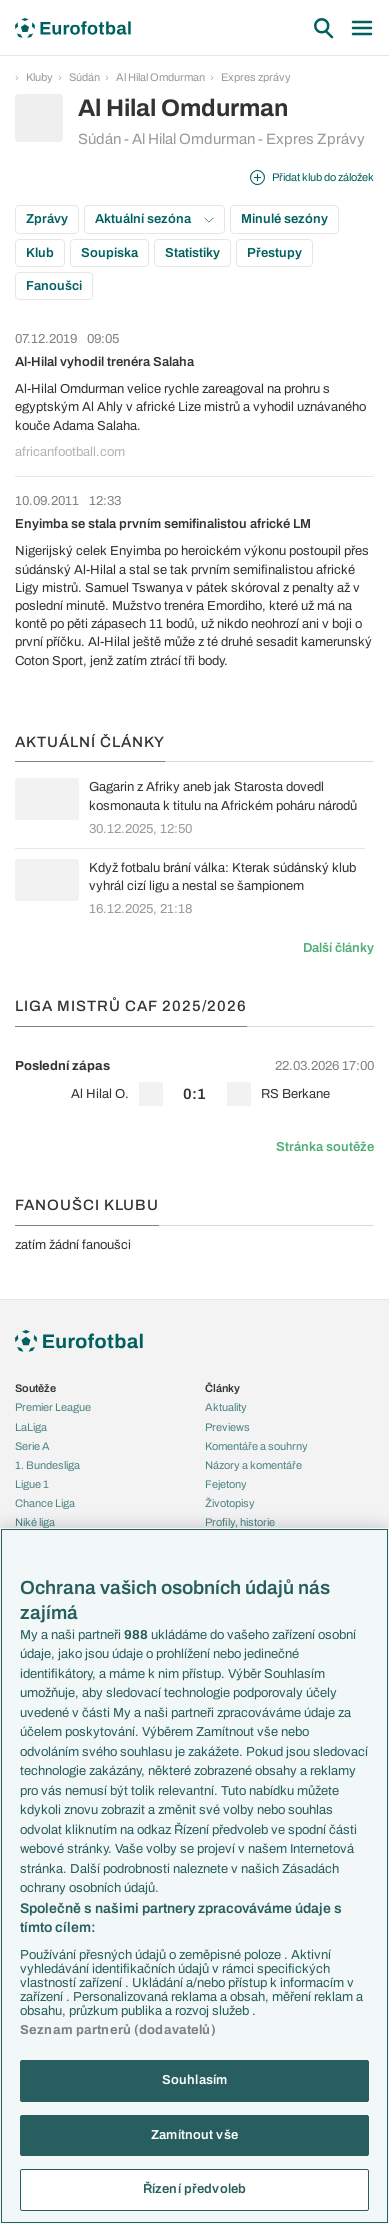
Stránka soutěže (325, 1147)
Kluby (39, 77)
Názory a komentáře (253, 1465)
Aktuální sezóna (154, 219)
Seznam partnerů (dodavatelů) (118, 2030)
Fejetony (226, 1484)
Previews (227, 1427)
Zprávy (47, 219)
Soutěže (35, 1388)
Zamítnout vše (194, 2135)
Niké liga (35, 1522)
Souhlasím (194, 2080)
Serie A (32, 1446)
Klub (40, 253)
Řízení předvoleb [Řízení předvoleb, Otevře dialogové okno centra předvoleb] (194, 2189)
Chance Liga (45, 1503)
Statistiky (192, 253)
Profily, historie (240, 1522)
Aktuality (226, 1407)
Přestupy (274, 253)
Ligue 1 (32, 1484)
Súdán (84, 77)
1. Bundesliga (47, 1465)
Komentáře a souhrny (256, 1446)
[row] (194, 1080)
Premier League (53, 1407)
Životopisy (230, 1503)
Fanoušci (54, 286)
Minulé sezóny (284, 219)
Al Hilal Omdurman (160, 77)
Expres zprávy (256, 77)
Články (222, 1388)
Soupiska (109, 253)
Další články (338, 948)
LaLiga (31, 1427)
